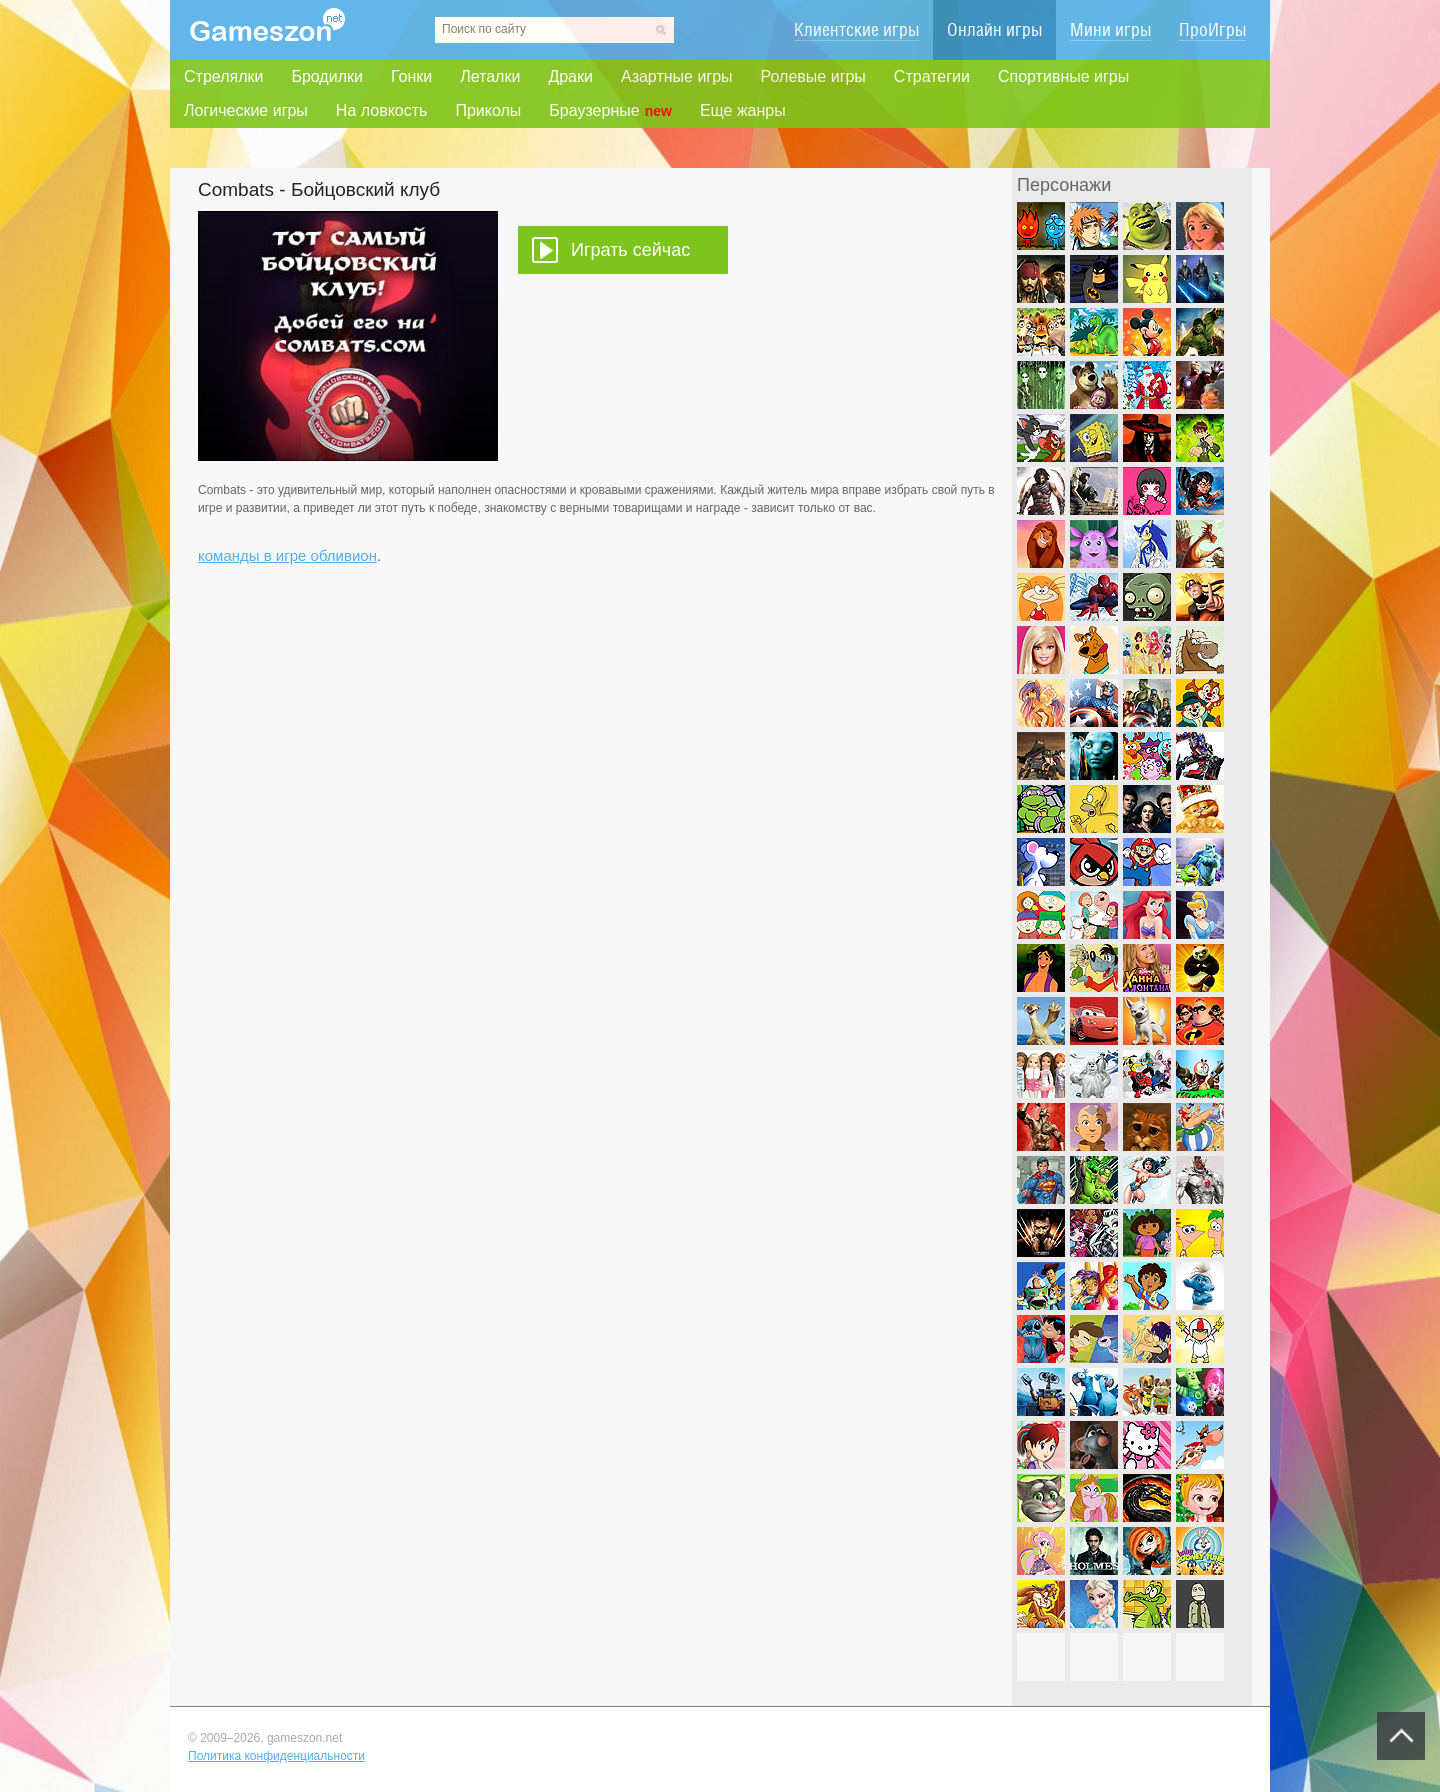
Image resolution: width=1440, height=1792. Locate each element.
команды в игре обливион (287, 555)
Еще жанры (743, 110)
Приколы (488, 110)
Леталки (490, 76)
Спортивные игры (1063, 76)
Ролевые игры (813, 76)
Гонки (411, 76)
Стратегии (932, 76)
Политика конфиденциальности (276, 1756)
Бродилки (327, 76)
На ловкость (382, 110)
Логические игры (246, 110)
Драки (570, 76)
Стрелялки (223, 76)
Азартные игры (677, 76)
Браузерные (610, 111)
